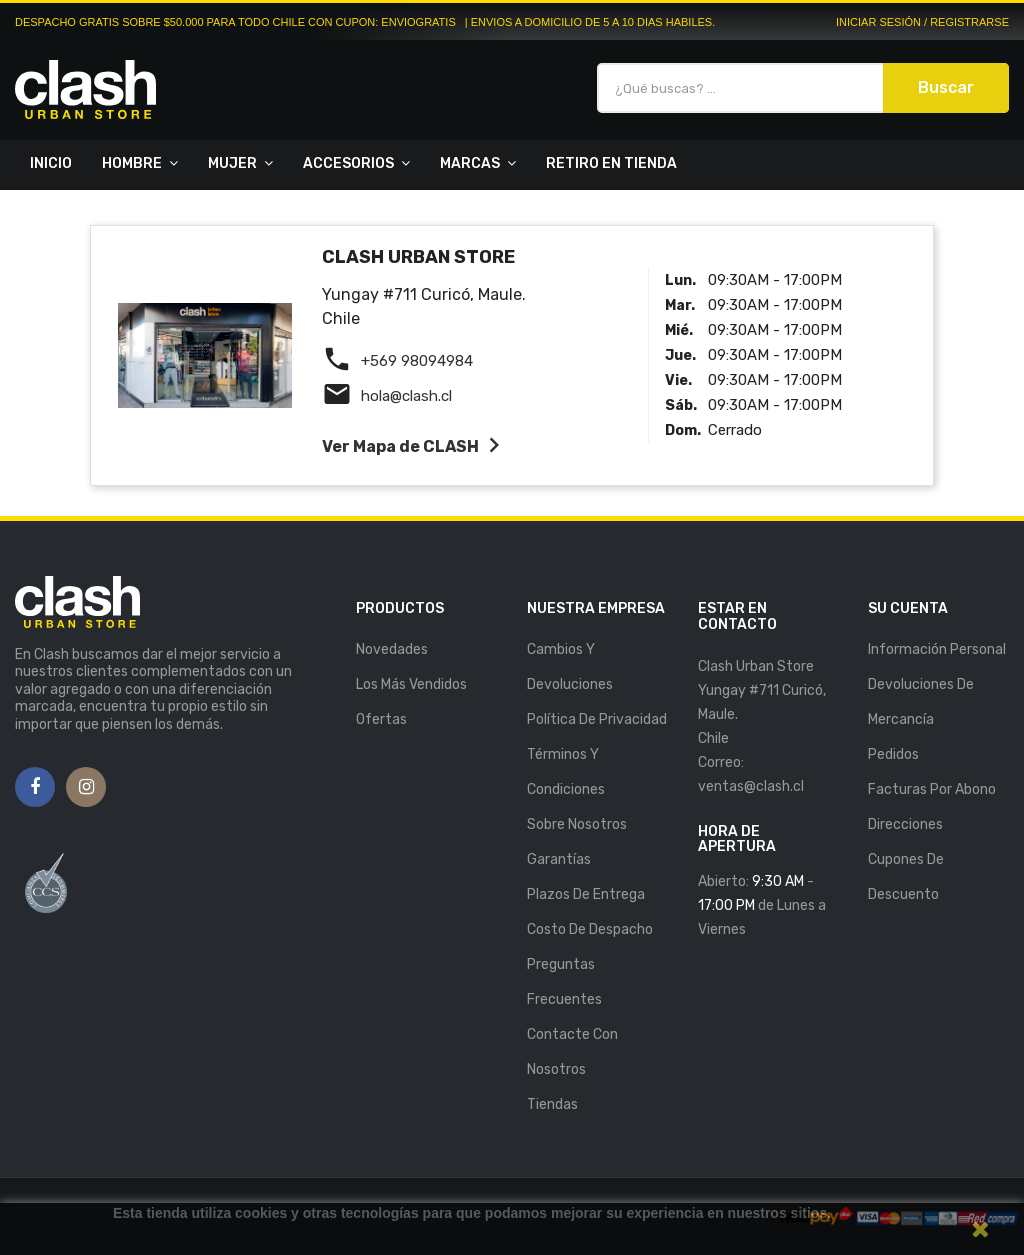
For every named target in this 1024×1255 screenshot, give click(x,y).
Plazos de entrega (586, 894)
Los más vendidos (411, 684)
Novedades (392, 649)
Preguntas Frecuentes (564, 982)
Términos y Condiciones (566, 772)
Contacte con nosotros (572, 1052)
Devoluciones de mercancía (921, 702)
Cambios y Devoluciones (570, 667)
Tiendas (552, 1104)
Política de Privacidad (597, 719)
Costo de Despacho (590, 929)
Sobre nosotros (577, 824)
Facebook (35, 788)
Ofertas (381, 719)
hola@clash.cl (406, 396)
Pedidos (893, 754)
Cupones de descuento (906, 877)
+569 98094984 (417, 361)
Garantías (559, 859)
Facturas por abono (932, 789)
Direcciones (905, 824)
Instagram (86, 788)
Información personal (937, 649)
